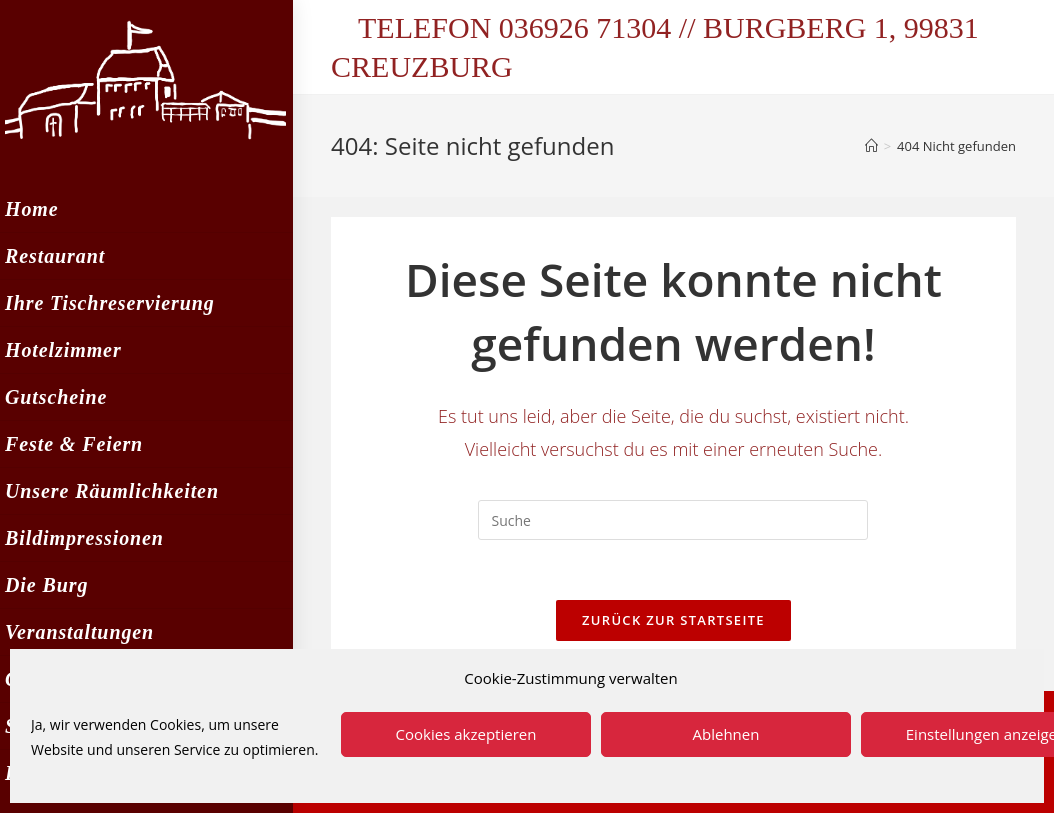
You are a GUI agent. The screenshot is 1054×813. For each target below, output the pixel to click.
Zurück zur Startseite (673, 620)
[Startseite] (871, 146)
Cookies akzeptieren (466, 734)
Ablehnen (726, 734)
